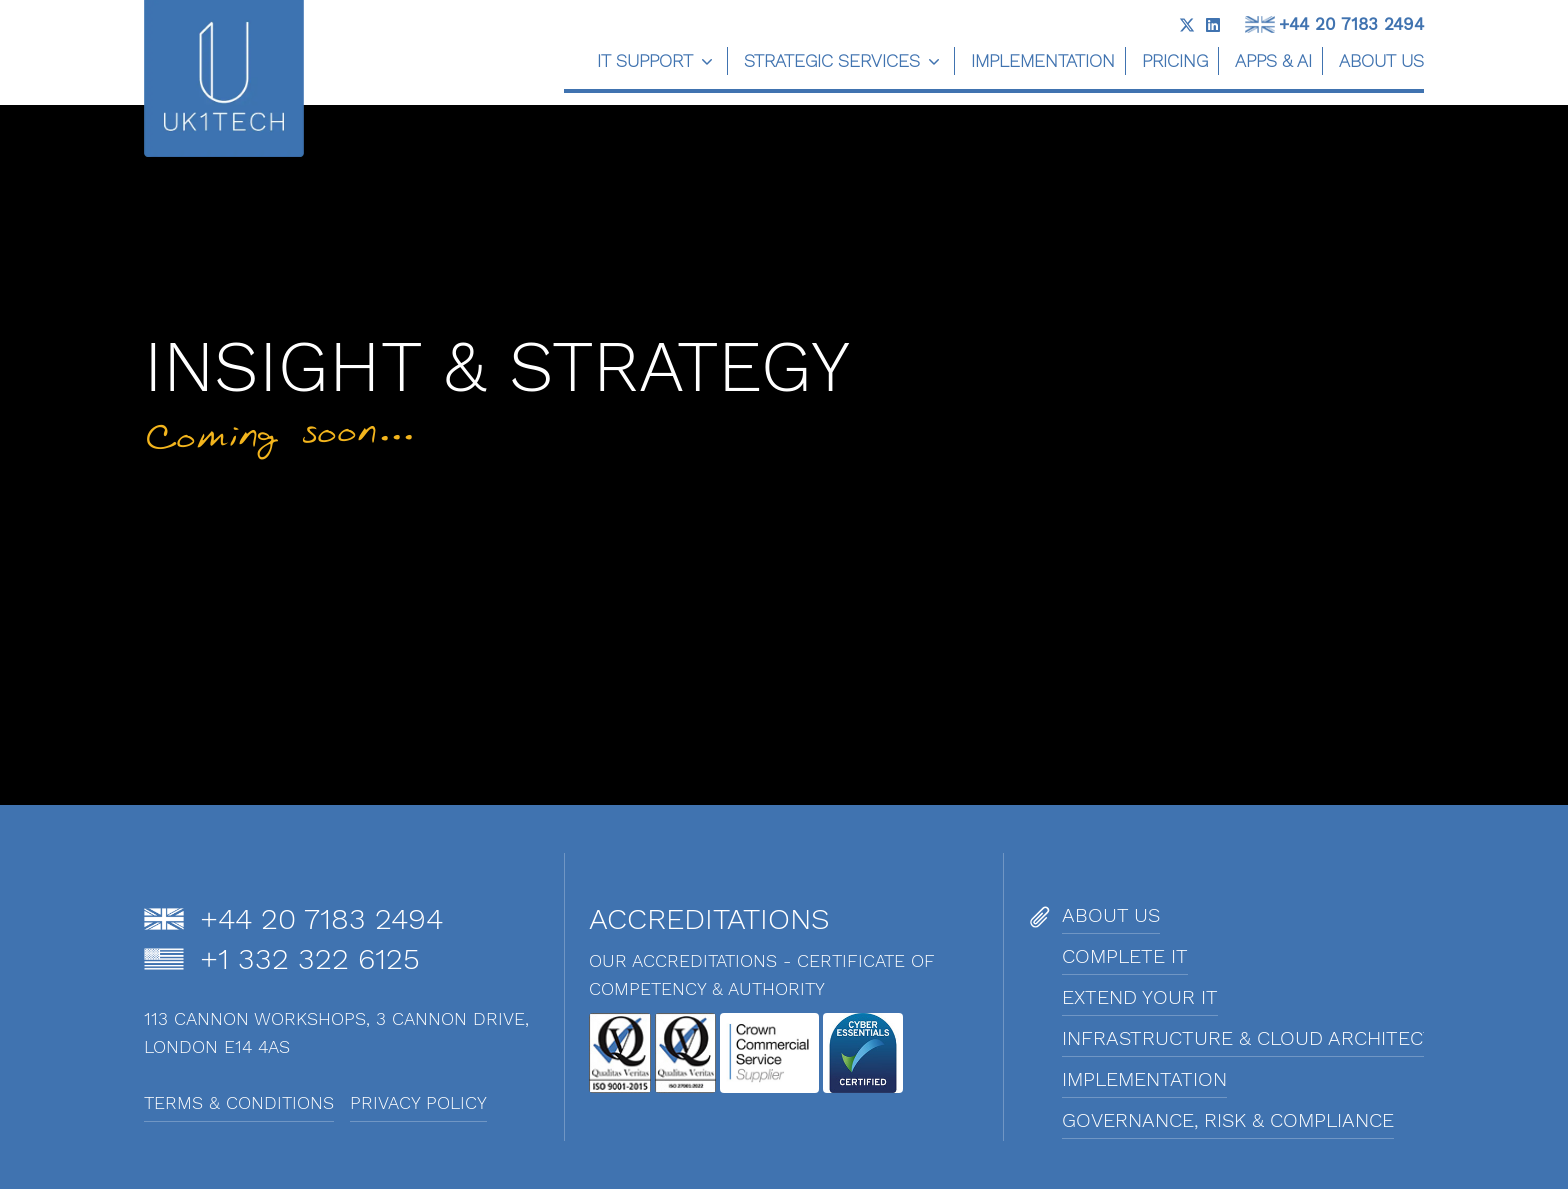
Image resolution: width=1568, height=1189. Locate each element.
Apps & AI (1273, 60)
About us (1381, 60)
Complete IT (1125, 956)
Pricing (1175, 60)
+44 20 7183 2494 (1351, 24)
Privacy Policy (418, 1102)
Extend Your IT (1140, 997)
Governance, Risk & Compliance (1228, 1120)
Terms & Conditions (239, 1102)
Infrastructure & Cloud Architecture (1268, 1038)
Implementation (1043, 60)
